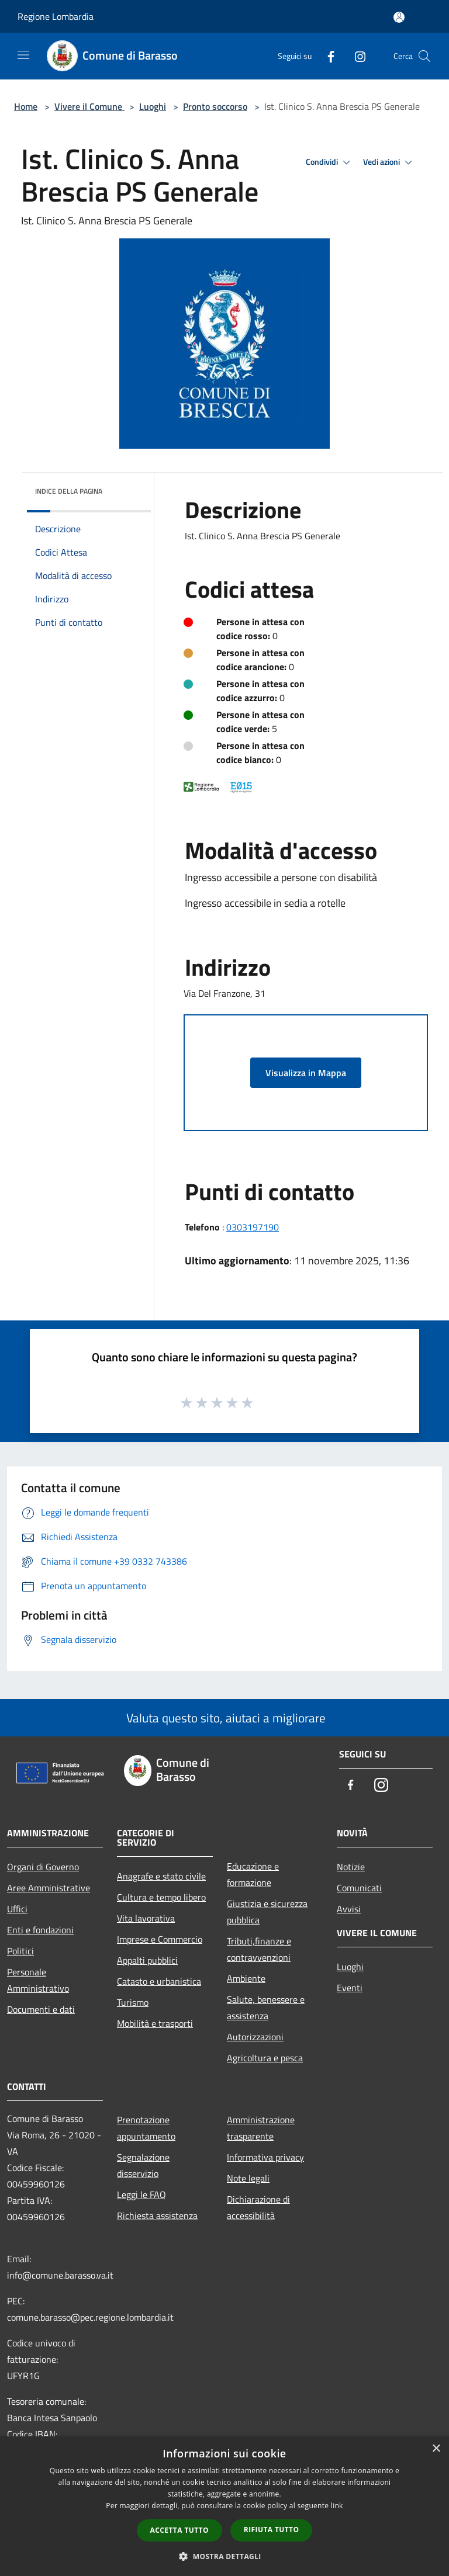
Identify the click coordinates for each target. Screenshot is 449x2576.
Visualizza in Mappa (305, 1073)
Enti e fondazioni (40, 1930)
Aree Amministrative (48, 1888)
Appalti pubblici (147, 1960)
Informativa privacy (265, 2157)
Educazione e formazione (253, 1874)
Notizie (351, 1867)
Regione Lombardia (56, 16)
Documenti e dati (41, 2009)
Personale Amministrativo (38, 1980)
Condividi (330, 162)
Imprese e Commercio (159, 1939)
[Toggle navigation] (23, 55)
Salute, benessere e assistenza (266, 2007)
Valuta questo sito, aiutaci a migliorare (224, 1717)
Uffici (17, 1909)
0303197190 (252, 1227)
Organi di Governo (43, 1867)
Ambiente (246, 1978)
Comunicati (359, 1888)
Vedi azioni (389, 162)
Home (25, 106)
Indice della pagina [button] (68, 491)
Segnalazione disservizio (143, 2165)
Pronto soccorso (215, 106)
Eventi (349, 1988)
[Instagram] (355, 56)
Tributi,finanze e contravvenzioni (259, 1949)
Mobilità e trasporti (155, 2023)
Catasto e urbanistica (159, 1981)
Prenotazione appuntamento (146, 2128)
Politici (20, 1951)
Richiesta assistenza (157, 2216)
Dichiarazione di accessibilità (258, 2207)
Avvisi (349, 1909)
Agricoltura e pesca (265, 2058)
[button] (224, 2556)
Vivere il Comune (89, 106)
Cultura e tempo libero (161, 1897)
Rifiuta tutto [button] (271, 2530)
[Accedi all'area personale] (399, 17)
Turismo (132, 2002)
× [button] (435, 2449)
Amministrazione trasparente (261, 2128)
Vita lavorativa (146, 1918)
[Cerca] (424, 56)
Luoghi (152, 106)
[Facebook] (326, 56)
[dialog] (224, 2506)
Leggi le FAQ (141, 2194)
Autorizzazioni (255, 2037)
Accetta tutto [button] (179, 2530)
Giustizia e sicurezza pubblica (267, 1912)
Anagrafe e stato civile (161, 1876)
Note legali (248, 2178)
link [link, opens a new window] (337, 2506)
